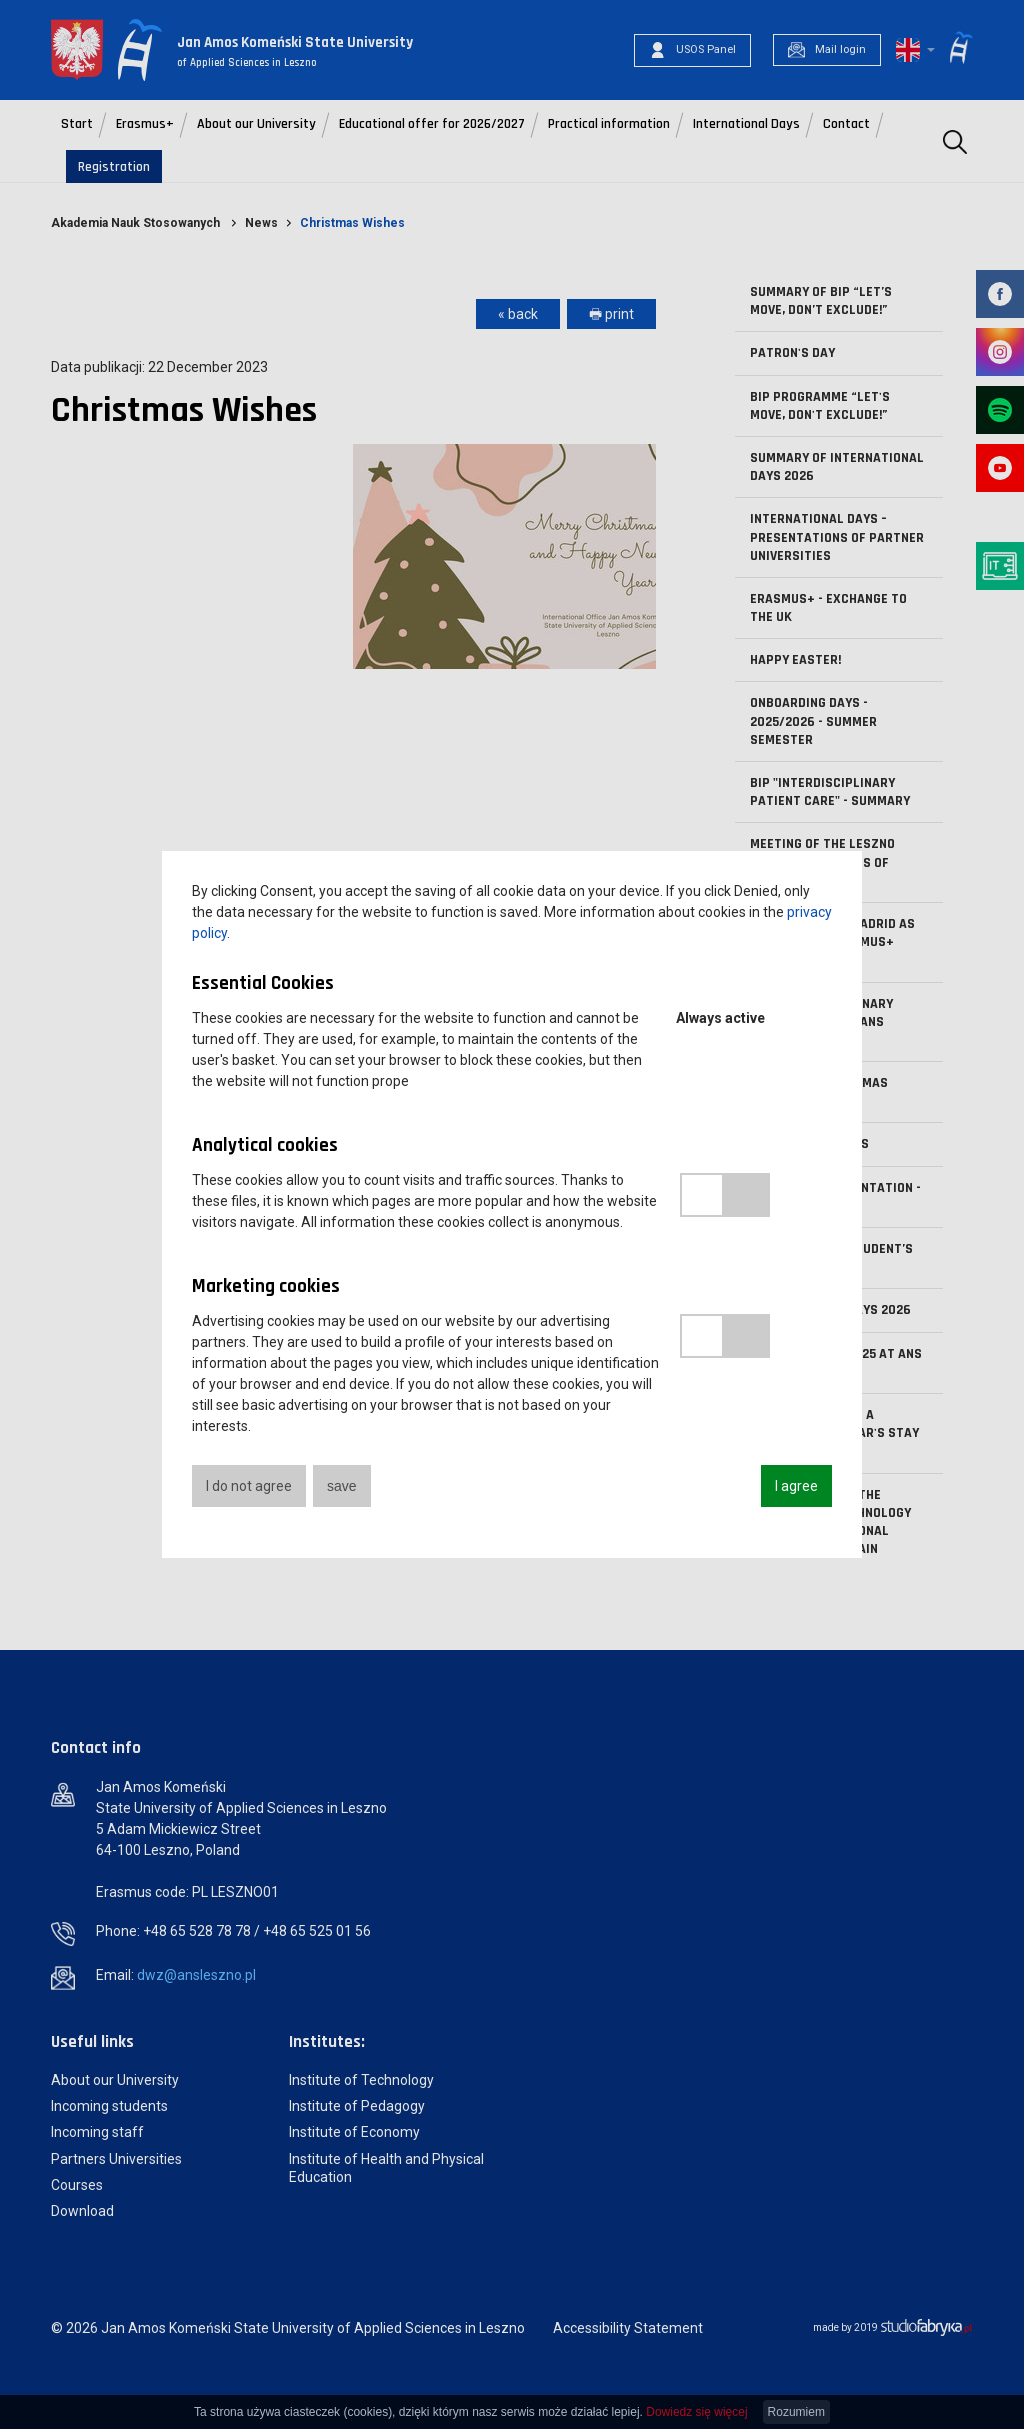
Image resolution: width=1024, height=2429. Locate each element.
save (342, 1486)
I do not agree (249, 1486)
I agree (796, 1486)
